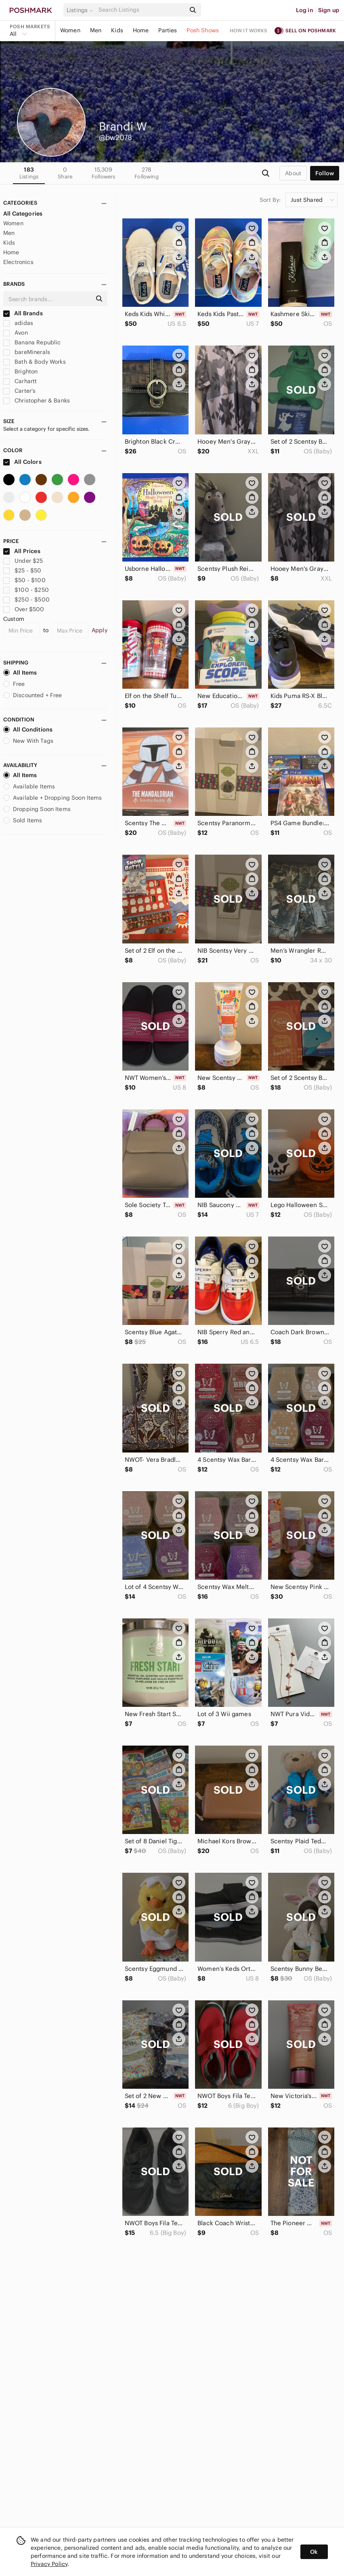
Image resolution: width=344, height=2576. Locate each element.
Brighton (20, 371)
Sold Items (22, 820)
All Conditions (27, 729)
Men (95, 30)
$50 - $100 (24, 580)
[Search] (141, 10)
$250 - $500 (26, 599)
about (293, 173)
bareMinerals (26, 352)
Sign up (328, 10)
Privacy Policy (49, 2564)
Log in (304, 10)
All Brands (23, 313)
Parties (167, 30)
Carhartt (20, 381)
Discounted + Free (32, 695)
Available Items (29, 786)
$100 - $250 (26, 589)
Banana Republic (32, 342)
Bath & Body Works (34, 361)
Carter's (19, 390)
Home (141, 30)
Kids (117, 30)
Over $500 (23, 609)
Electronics (18, 262)
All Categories (22, 213)
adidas (18, 323)
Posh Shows (203, 30)
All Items (20, 672)
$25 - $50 (22, 570)
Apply (99, 630)
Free (14, 683)
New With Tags (28, 740)
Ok (314, 2551)
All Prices (21, 551)
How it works (249, 30)
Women (70, 30)
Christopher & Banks (36, 400)
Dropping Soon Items (37, 809)
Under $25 (23, 560)
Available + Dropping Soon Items (52, 797)
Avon (15, 332)
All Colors (22, 461)
